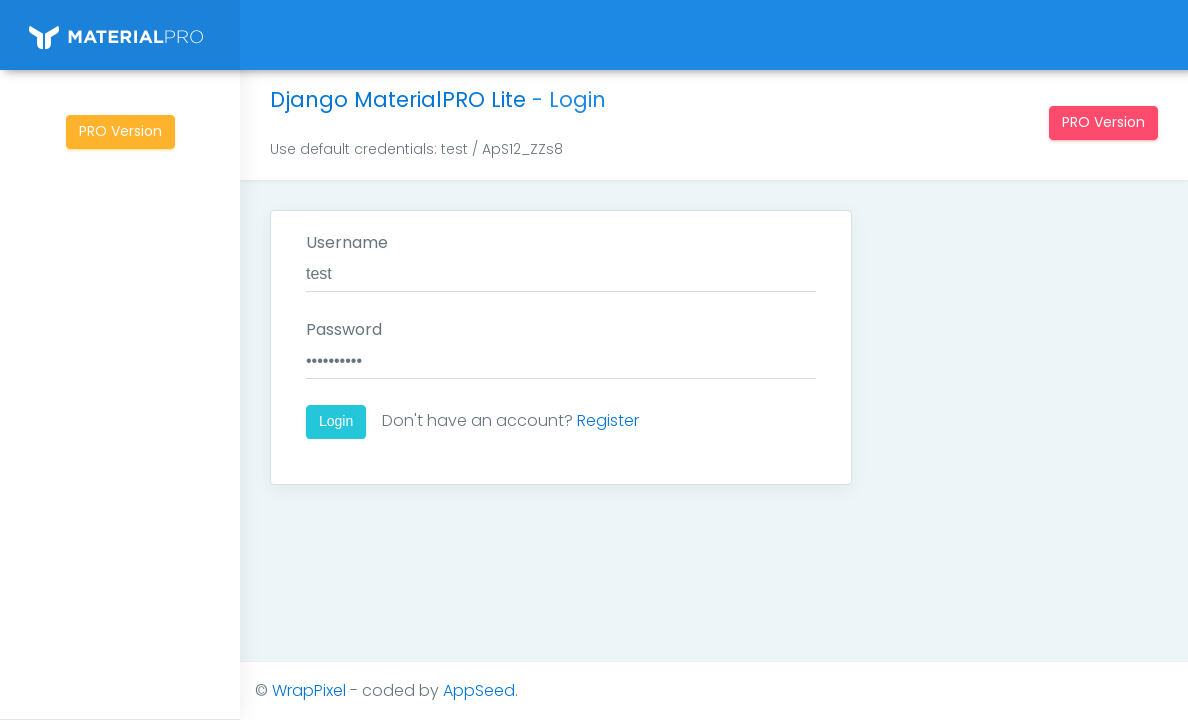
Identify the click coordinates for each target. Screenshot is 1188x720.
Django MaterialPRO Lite (398, 99)
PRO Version (120, 131)
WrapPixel (309, 690)
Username (347, 242)
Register (608, 420)
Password (344, 329)
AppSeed (479, 690)
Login (336, 421)
